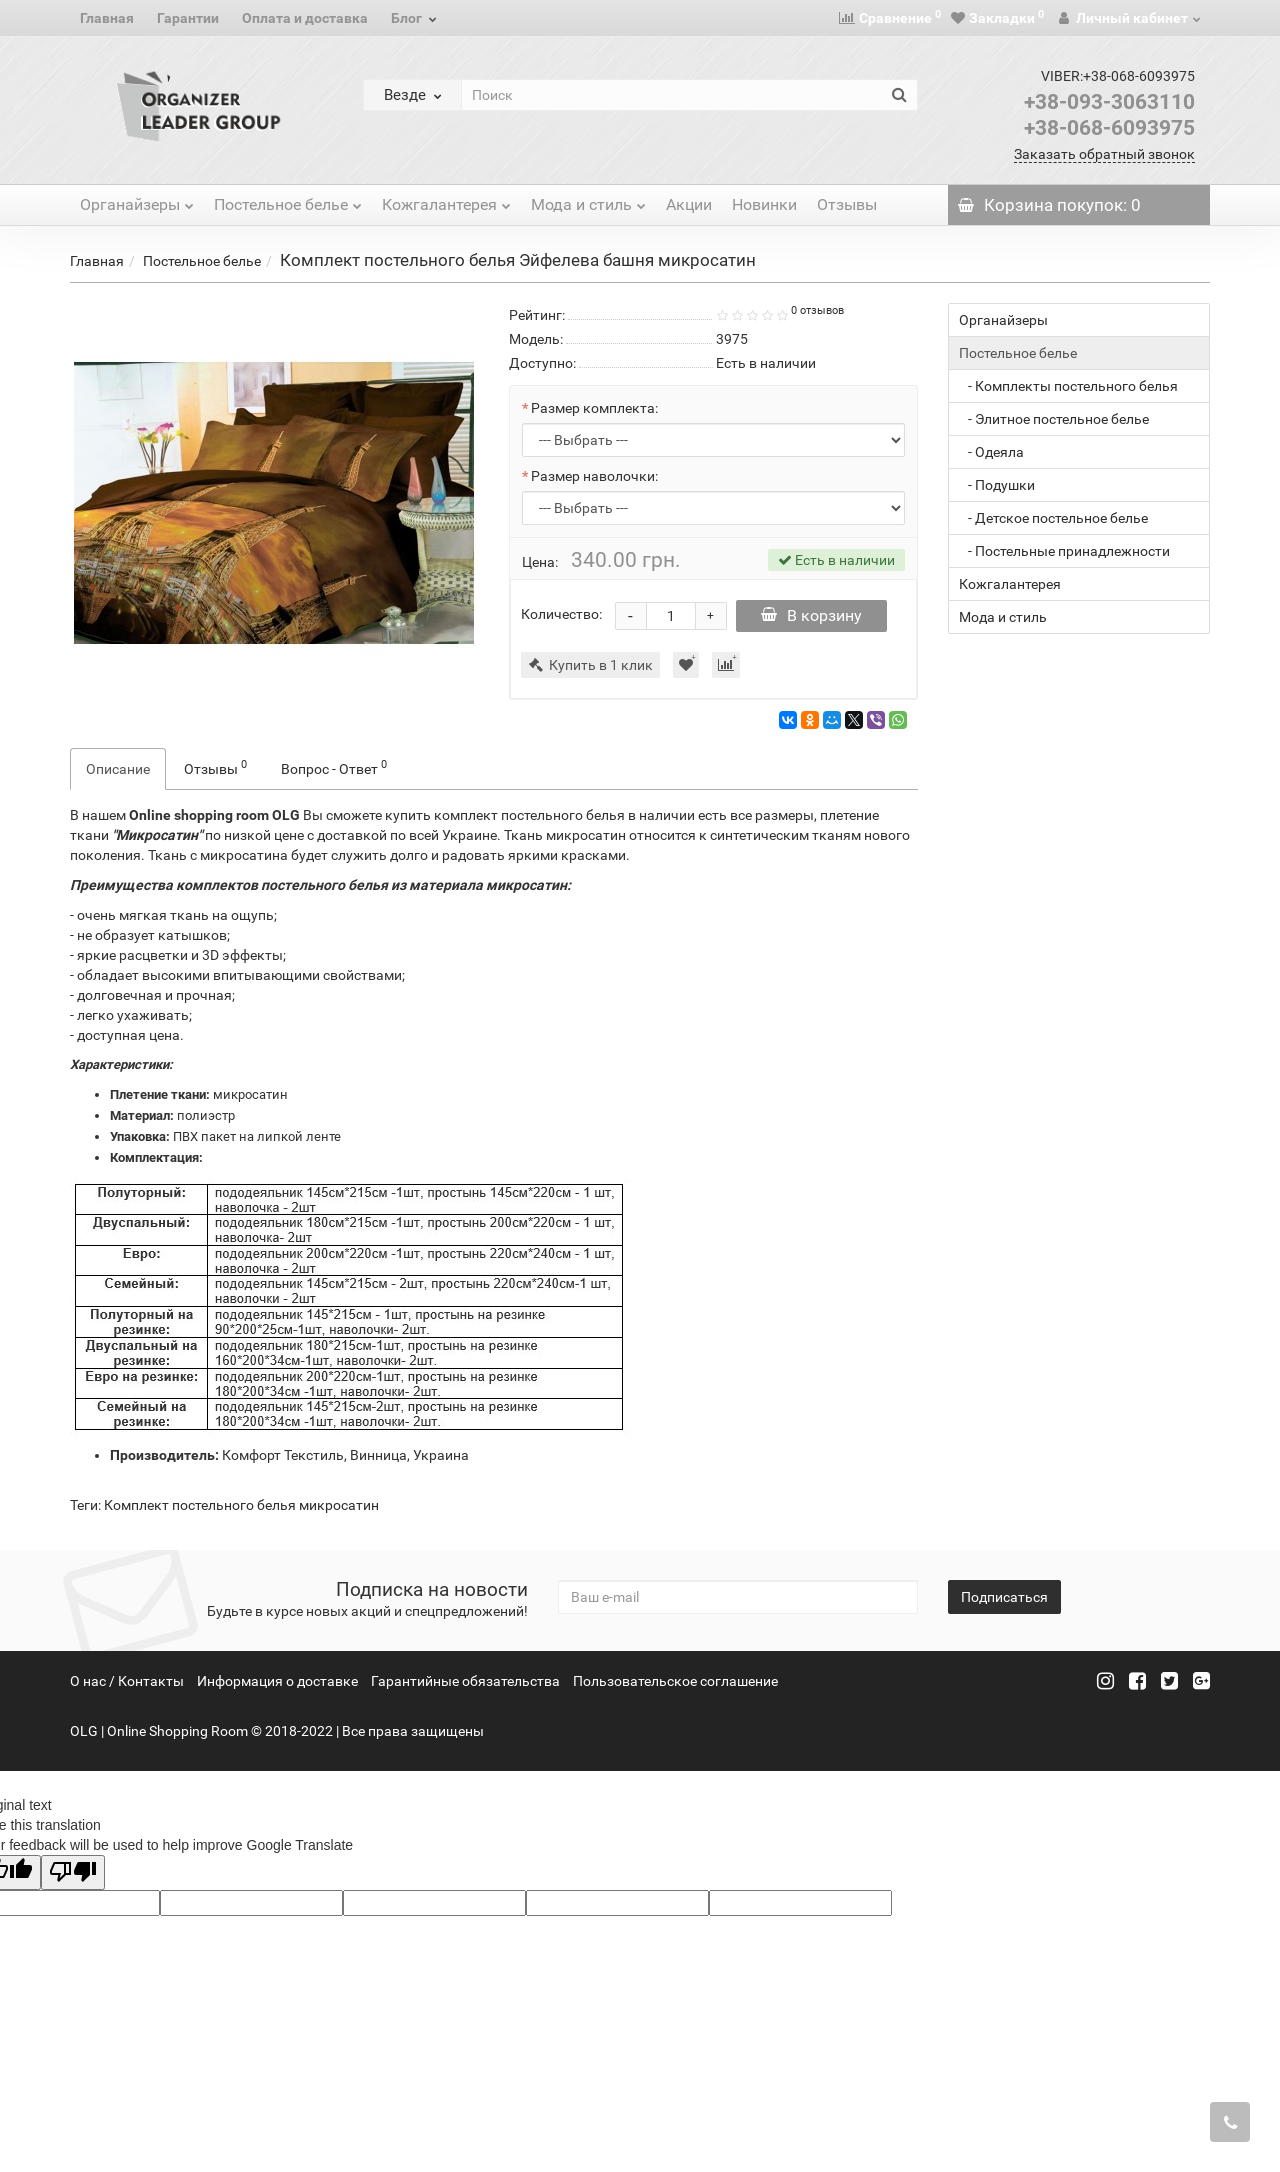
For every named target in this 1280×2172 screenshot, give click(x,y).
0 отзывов (817, 310)
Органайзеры (137, 199)
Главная (107, 18)
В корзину (815, 615)
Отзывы (847, 204)
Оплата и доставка (305, 18)
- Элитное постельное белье (1054, 419)
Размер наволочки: (594, 476)
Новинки (764, 204)
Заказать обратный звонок (1104, 154)
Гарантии (188, 18)
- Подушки (997, 485)
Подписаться (1004, 1597)
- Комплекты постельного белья (1068, 386)
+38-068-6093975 (1109, 128)
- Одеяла (991, 452)
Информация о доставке (277, 1681)
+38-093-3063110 (1109, 102)
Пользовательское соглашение (675, 1681)
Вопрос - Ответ (334, 767)
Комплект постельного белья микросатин (241, 1505)
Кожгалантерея (446, 199)
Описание (118, 769)
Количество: (561, 614)
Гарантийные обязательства (465, 1681)
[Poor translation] (73, 1872)
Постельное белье (288, 199)
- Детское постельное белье (1053, 518)
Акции (689, 204)
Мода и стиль (588, 199)
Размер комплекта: (594, 408)
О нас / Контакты (127, 1681)
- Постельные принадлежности (1064, 551)
